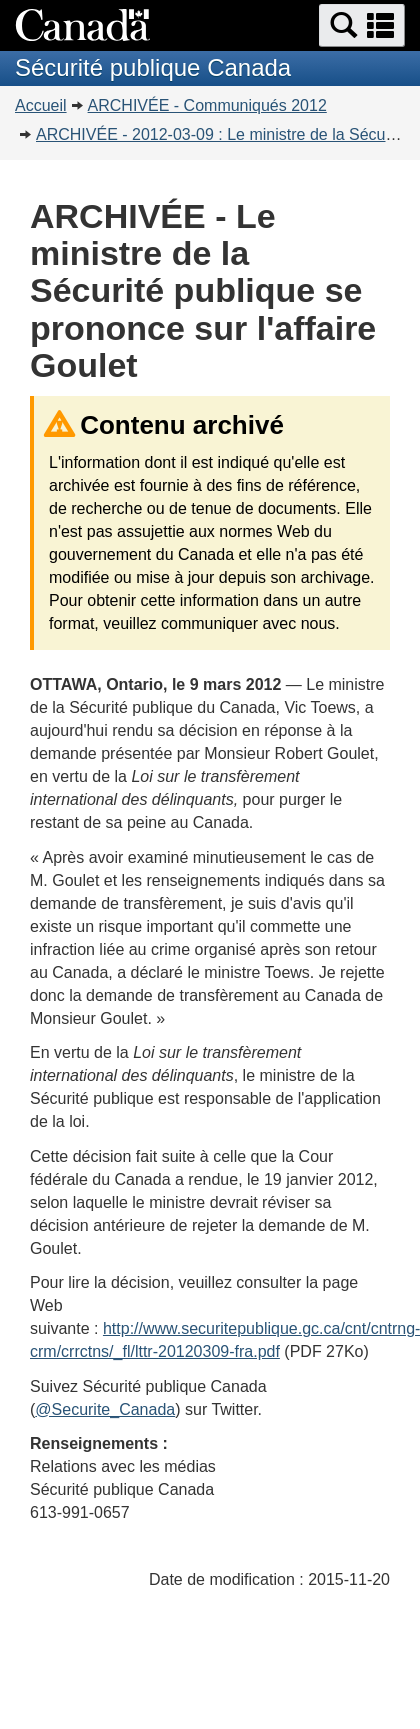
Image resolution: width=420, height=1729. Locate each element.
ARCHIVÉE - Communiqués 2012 (207, 105)
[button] (362, 25)
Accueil (41, 105)
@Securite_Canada (105, 1409)
